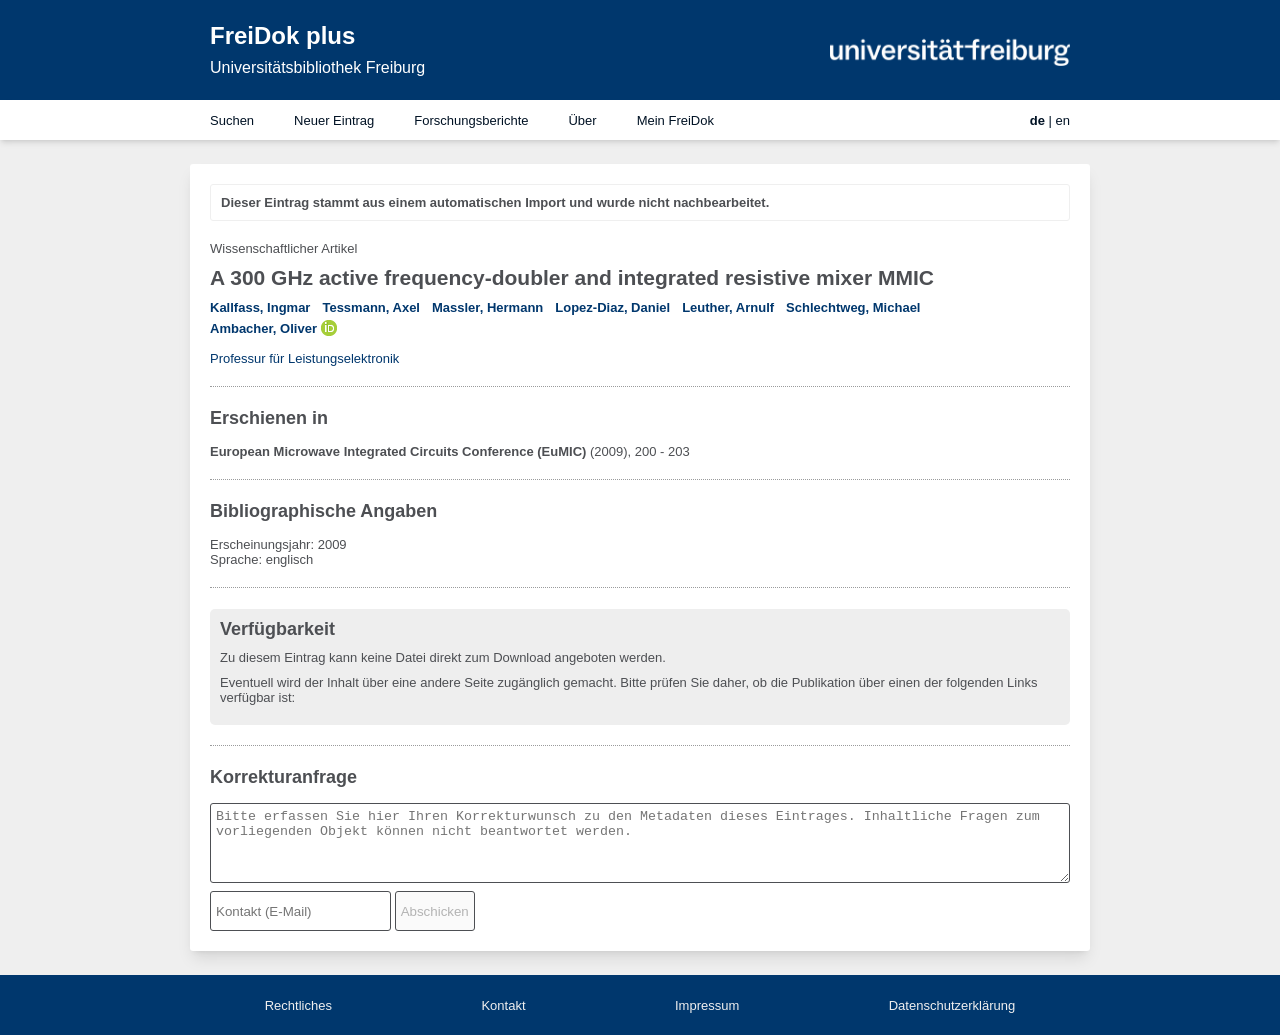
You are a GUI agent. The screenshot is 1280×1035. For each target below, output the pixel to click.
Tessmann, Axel (371, 307)
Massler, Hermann (487, 307)
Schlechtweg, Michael (853, 307)
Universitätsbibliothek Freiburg (317, 67)
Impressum (707, 1005)
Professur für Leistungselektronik (304, 358)
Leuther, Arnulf (728, 307)
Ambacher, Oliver (263, 328)
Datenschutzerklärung (952, 1005)
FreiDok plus (282, 35)
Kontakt (503, 1005)
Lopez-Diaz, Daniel (612, 307)
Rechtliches (298, 1005)
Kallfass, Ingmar (260, 307)
